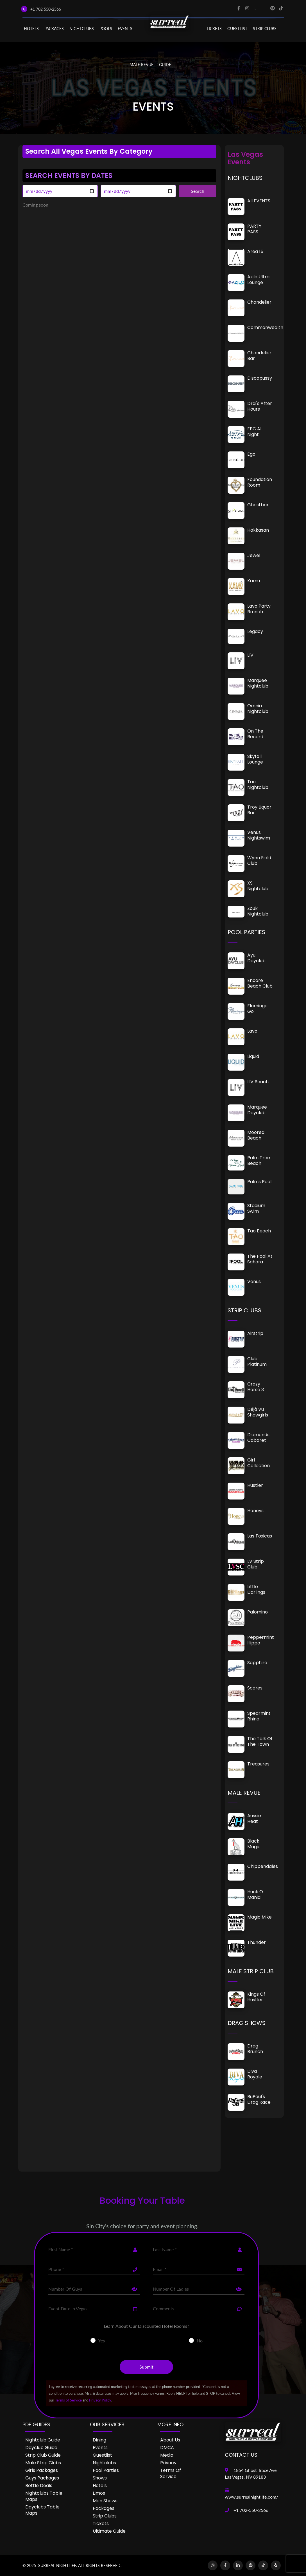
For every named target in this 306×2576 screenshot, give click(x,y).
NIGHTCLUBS (81, 28)
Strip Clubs (105, 2516)
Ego (251, 454)
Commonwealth (265, 327)
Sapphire (257, 1662)
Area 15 (255, 251)
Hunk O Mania (255, 1894)
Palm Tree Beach (258, 1160)
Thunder (256, 1942)
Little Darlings (256, 1589)
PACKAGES (54, 28)
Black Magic (253, 1844)
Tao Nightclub (257, 784)
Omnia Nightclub (257, 708)
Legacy (255, 631)
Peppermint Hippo (260, 1640)
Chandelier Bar (259, 356)
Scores (254, 1688)
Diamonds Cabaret (258, 1437)
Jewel (253, 555)
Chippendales (262, 1866)
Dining (99, 2440)
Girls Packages (41, 2470)
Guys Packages (42, 2478)
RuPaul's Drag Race (259, 2099)
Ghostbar (258, 505)
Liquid (253, 1056)
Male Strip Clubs (43, 2462)
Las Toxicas (259, 1536)
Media (166, 2455)
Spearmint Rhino (259, 1716)
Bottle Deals (38, 2485)
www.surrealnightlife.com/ (251, 2496)
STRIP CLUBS (264, 28)
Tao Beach (259, 1231)
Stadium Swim (256, 1208)
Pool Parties (106, 2470)
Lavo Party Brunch (259, 609)
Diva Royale (254, 2074)
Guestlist (237, 28)
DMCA (167, 2447)
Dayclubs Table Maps (42, 2510)
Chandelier (259, 302)
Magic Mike (259, 1917)
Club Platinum (257, 1361)
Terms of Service (68, 2400)
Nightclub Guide (42, 2440)
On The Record (255, 734)
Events (100, 2447)
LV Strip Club (255, 1564)
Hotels (31, 28)
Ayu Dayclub (256, 958)
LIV (250, 655)
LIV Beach (258, 1081)
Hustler (255, 1485)
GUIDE (165, 64)
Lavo (252, 1031)
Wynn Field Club (259, 860)
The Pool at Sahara (260, 1259)
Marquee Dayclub (257, 1110)
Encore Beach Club (260, 983)
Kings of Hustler (256, 1997)
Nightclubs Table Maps (43, 2496)
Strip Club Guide (43, 2455)
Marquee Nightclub (257, 683)
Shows (100, 2478)
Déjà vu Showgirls (257, 1412)
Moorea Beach (255, 1135)
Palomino (257, 1612)
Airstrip (255, 1333)
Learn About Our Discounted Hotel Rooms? (146, 2326)
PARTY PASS (254, 229)
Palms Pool (259, 1181)
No (200, 2340)
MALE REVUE (141, 64)
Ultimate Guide (109, 2531)
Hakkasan (258, 530)
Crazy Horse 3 (255, 1387)
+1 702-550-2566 (251, 2510)
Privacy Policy (100, 2400)
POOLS (105, 28)
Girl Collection (258, 1463)
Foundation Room (259, 482)
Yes (101, 2340)
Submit (146, 2366)
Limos (99, 2493)
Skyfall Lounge (255, 759)
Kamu (253, 581)
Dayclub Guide (41, 2447)
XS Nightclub (257, 886)
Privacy (168, 2462)
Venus (254, 1281)
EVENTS (125, 28)
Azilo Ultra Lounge (258, 280)
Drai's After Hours (259, 406)
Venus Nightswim (258, 835)
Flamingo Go (257, 1008)
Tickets (214, 28)
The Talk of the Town (260, 1741)
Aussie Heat (254, 1818)
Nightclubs (104, 2462)
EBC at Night (254, 432)
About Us (170, 2440)
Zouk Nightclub (257, 911)
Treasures (258, 1764)
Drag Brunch (255, 2049)
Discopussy (259, 378)
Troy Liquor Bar (259, 810)
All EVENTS (258, 201)
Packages (103, 2508)
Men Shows (105, 2500)
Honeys (255, 1510)
